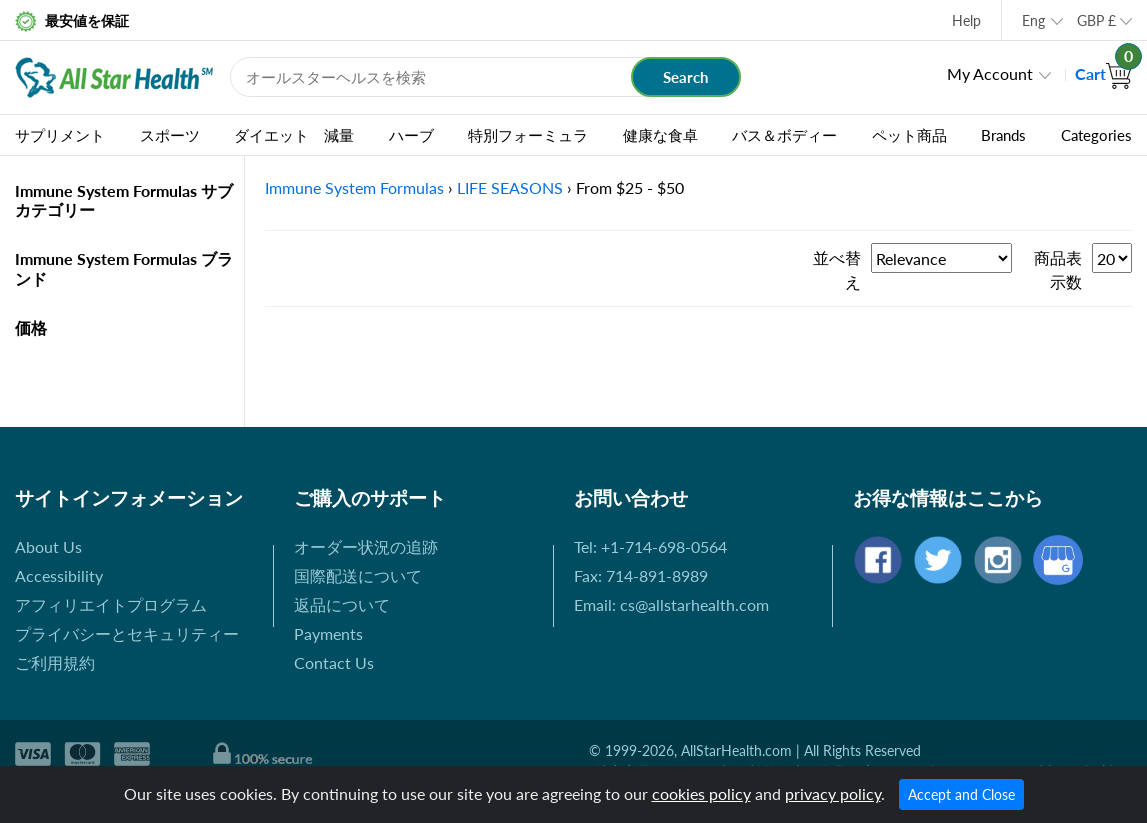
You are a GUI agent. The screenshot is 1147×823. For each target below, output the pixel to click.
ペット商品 (909, 135)
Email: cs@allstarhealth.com (671, 604)
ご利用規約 (55, 662)
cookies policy (701, 793)
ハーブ (411, 135)
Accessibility (59, 575)
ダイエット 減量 (294, 135)
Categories (1096, 135)
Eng (1033, 20)
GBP (1096, 20)
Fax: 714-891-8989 (641, 575)
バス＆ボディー (784, 135)
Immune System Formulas (354, 187)
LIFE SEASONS (510, 187)
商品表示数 (1058, 269)
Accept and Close (961, 794)
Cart (1103, 73)
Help (966, 20)
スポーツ (170, 135)
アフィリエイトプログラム (111, 604)
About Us (48, 546)
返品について (342, 604)
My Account (990, 73)
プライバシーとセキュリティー (127, 633)
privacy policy (833, 793)
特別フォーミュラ (528, 135)
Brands (1003, 135)
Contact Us (334, 662)
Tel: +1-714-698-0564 (650, 546)
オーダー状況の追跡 (366, 546)
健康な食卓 (660, 135)
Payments (328, 633)
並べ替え (837, 269)
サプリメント (60, 135)
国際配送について (358, 575)
